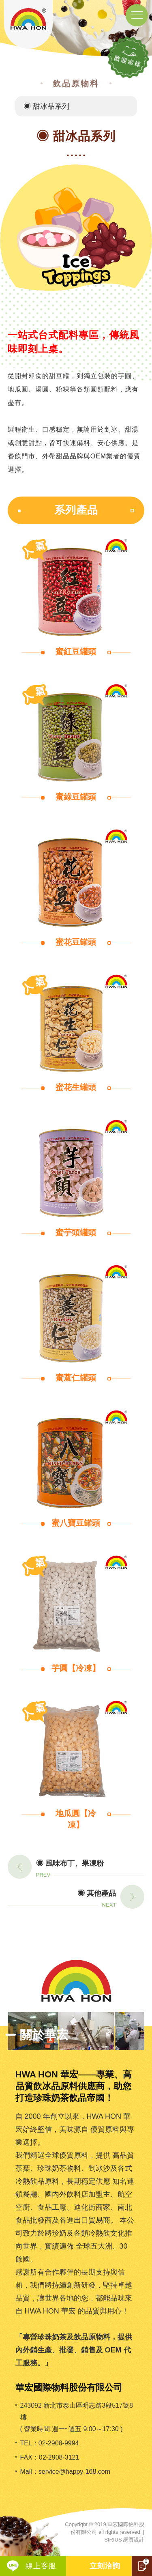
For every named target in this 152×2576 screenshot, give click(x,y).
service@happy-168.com (74, 2471)
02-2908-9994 (59, 2443)
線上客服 (41, 2566)
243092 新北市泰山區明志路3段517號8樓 (76, 2411)
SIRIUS (113, 2540)
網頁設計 (133, 2540)
